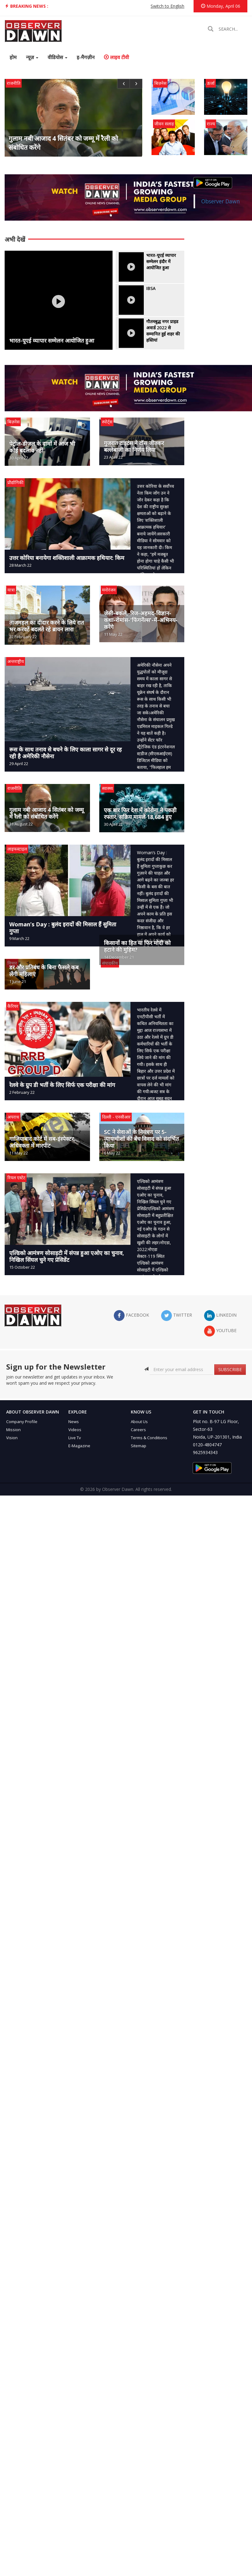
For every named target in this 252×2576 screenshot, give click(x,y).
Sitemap (138, 1445)
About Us (139, 1421)
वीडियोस (57, 57)
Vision (12, 1437)
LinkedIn (220, 1315)
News (73, 1421)
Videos (74, 1429)
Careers (138, 1429)
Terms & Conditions (149, 1437)
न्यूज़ (32, 57)
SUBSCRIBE (230, 1369)
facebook (131, 1315)
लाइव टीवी (116, 57)
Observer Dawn (220, 201)
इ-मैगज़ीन (86, 57)
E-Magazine (79, 1445)
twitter (176, 1315)
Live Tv (74, 1437)
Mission (13, 1429)
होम (13, 57)
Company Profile (21, 1421)
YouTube (220, 1331)
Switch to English (167, 6)
